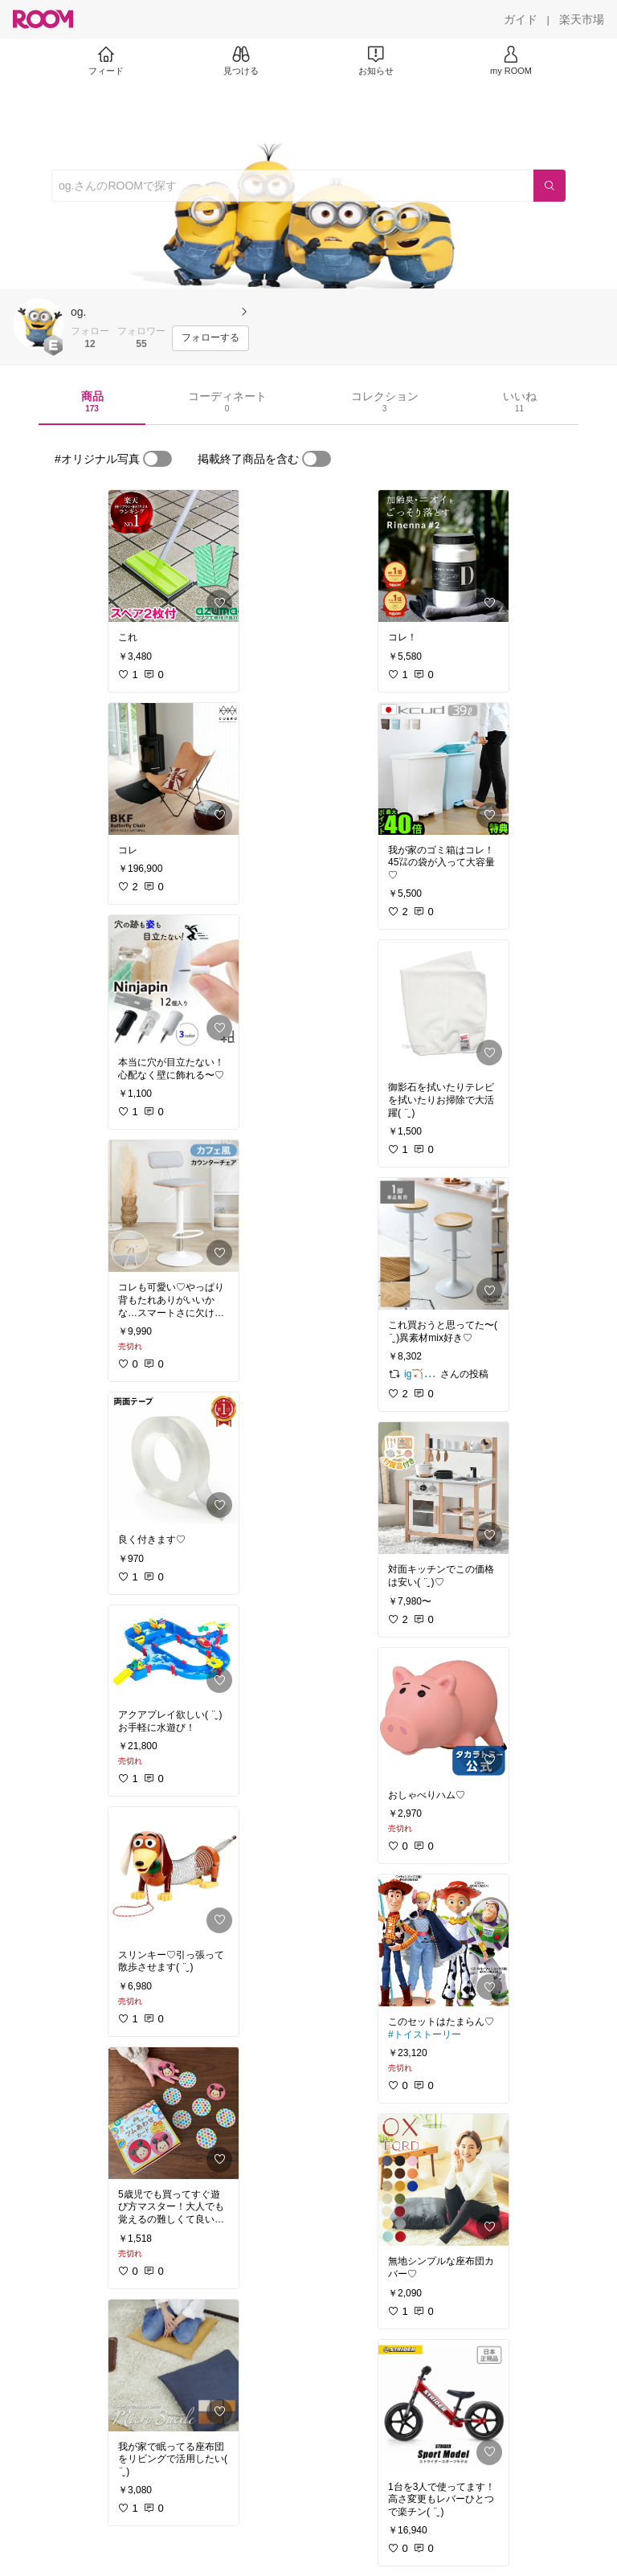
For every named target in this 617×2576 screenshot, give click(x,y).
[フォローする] (210, 338)
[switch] (157, 459)
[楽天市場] (581, 19)
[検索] (549, 186)
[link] (173, 556)
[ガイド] (520, 19)
